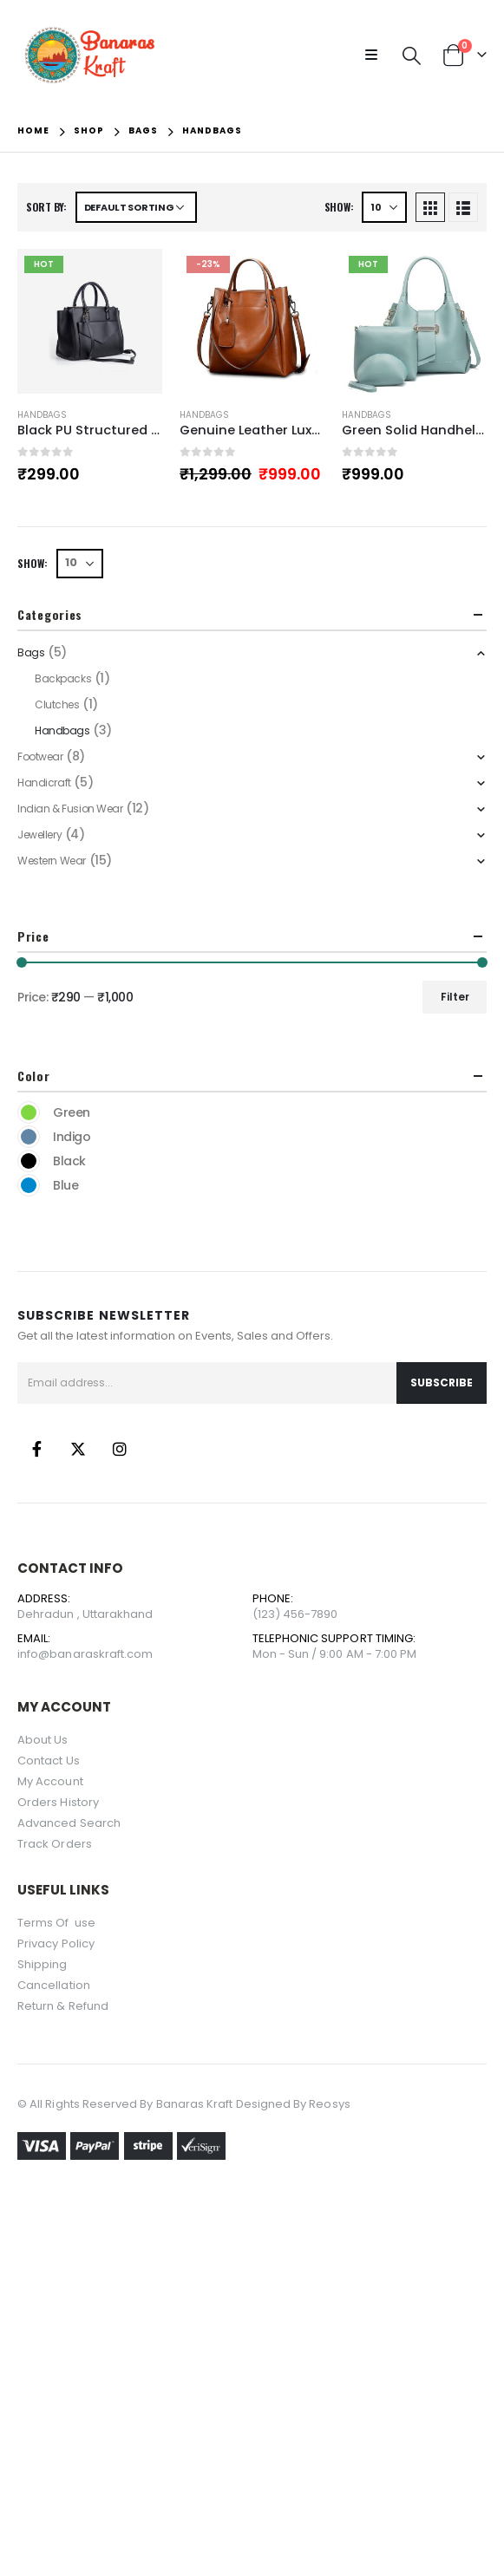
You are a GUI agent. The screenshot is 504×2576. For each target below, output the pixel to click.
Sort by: (46, 206)
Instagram (119, 1448)
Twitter (78, 1448)
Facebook (36, 1448)
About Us (43, 1739)
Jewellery (39, 834)
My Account (50, 1781)
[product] (89, 321)
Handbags (42, 414)
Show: (339, 206)
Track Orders (54, 1844)
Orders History (58, 1802)
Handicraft (44, 782)
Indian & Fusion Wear (70, 808)
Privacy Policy (56, 1943)
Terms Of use (57, 1922)
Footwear (40, 756)
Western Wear (51, 860)
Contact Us (48, 1760)
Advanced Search (69, 1823)
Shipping (42, 1964)
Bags (30, 652)
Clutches (57, 704)
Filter (455, 996)
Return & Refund (62, 2006)
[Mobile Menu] (376, 55)
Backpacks (63, 678)
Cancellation (53, 1985)
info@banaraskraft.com (85, 1654)
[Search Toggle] (411, 55)
